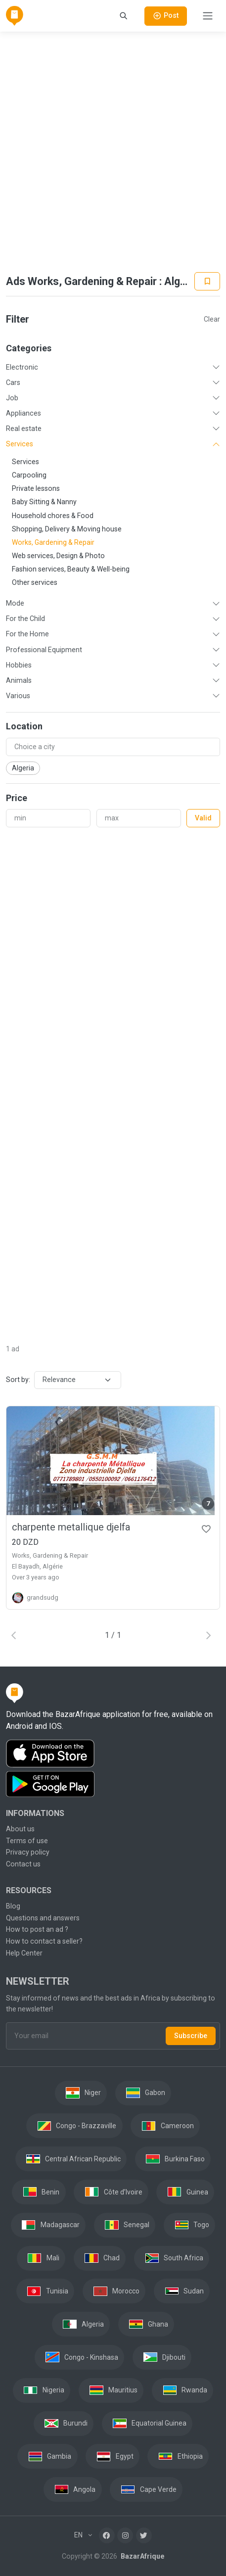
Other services (34, 582)
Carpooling (29, 475)
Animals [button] (19, 680)
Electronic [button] (22, 367)
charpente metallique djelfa (71, 1527)
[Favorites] (206, 1528)
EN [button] (79, 2535)
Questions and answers (43, 1918)
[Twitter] (144, 2535)
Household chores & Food (52, 516)
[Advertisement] (112, 152)
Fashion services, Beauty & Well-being (71, 569)
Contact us (23, 1864)
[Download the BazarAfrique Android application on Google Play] (113, 1784)
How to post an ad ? (37, 1929)
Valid (203, 818)
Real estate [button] (24, 428)
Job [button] (12, 398)
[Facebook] (107, 2535)
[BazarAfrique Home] (14, 16)
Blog (13, 1906)
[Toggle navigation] (207, 15)
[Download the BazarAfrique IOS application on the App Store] (113, 1753)
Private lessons (36, 488)
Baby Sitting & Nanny (44, 502)
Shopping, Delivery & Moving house (67, 529)
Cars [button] (13, 382)
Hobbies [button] (19, 665)
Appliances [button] (23, 413)
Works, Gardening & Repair (53, 542)
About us (20, 1829)
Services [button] (19, 444)
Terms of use (27, 1841)
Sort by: (18, 1379)
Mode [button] (15, 603)
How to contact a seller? (44, 1941)
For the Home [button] (27, 634)
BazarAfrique (142, 2556)
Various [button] (18, 696)
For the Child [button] (25, 618)
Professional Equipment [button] (44, 650)
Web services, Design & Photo (58, 556)
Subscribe (190, 2036)
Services (25, 462)
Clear (212, 319)
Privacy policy (27, 1852)
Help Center (24, 1953)
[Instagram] (125, 2535)
